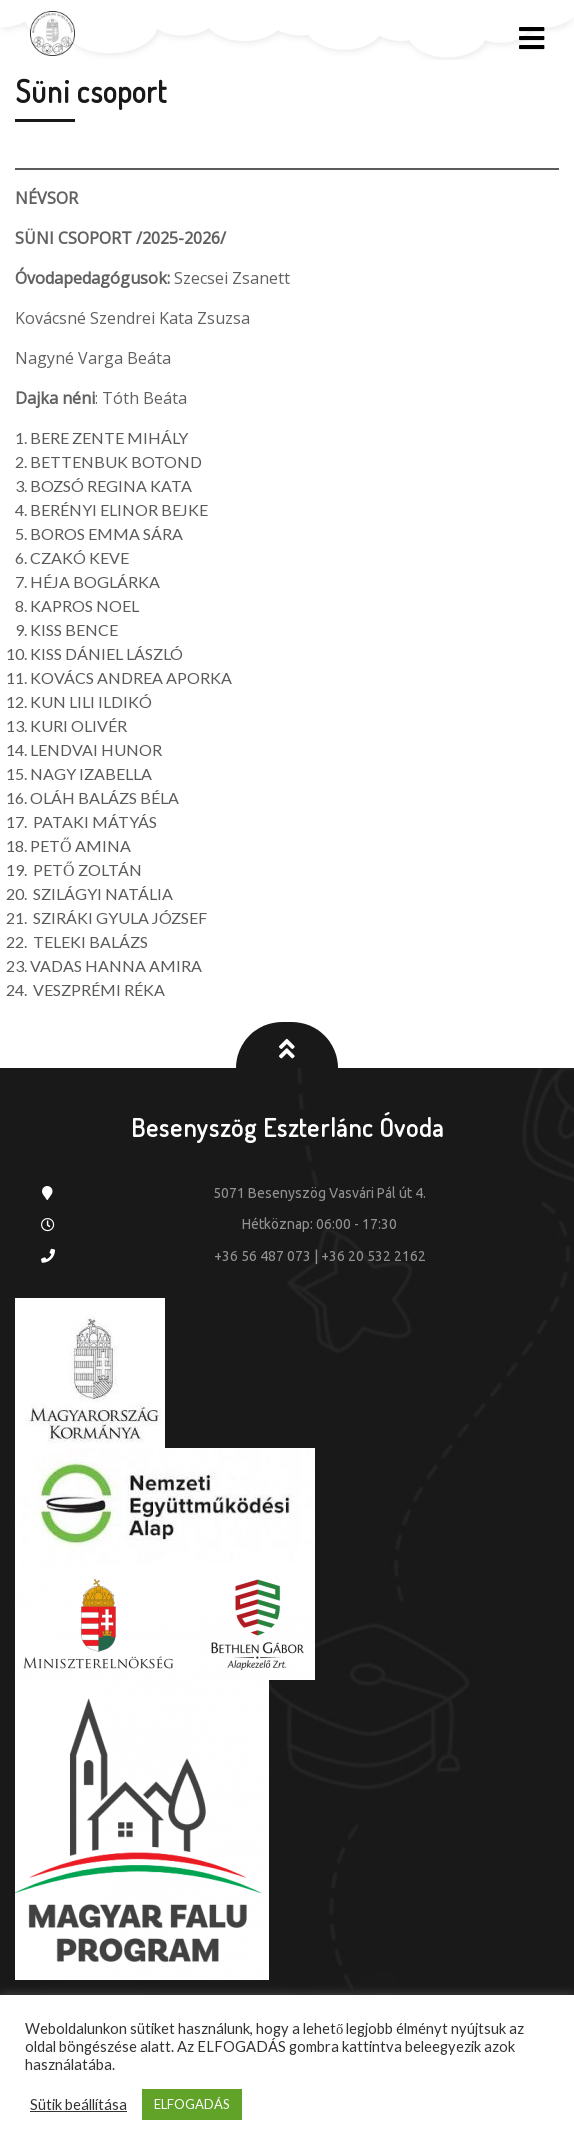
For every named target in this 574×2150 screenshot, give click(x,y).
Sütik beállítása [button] (78, 2104)
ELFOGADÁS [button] (192, 2104)
